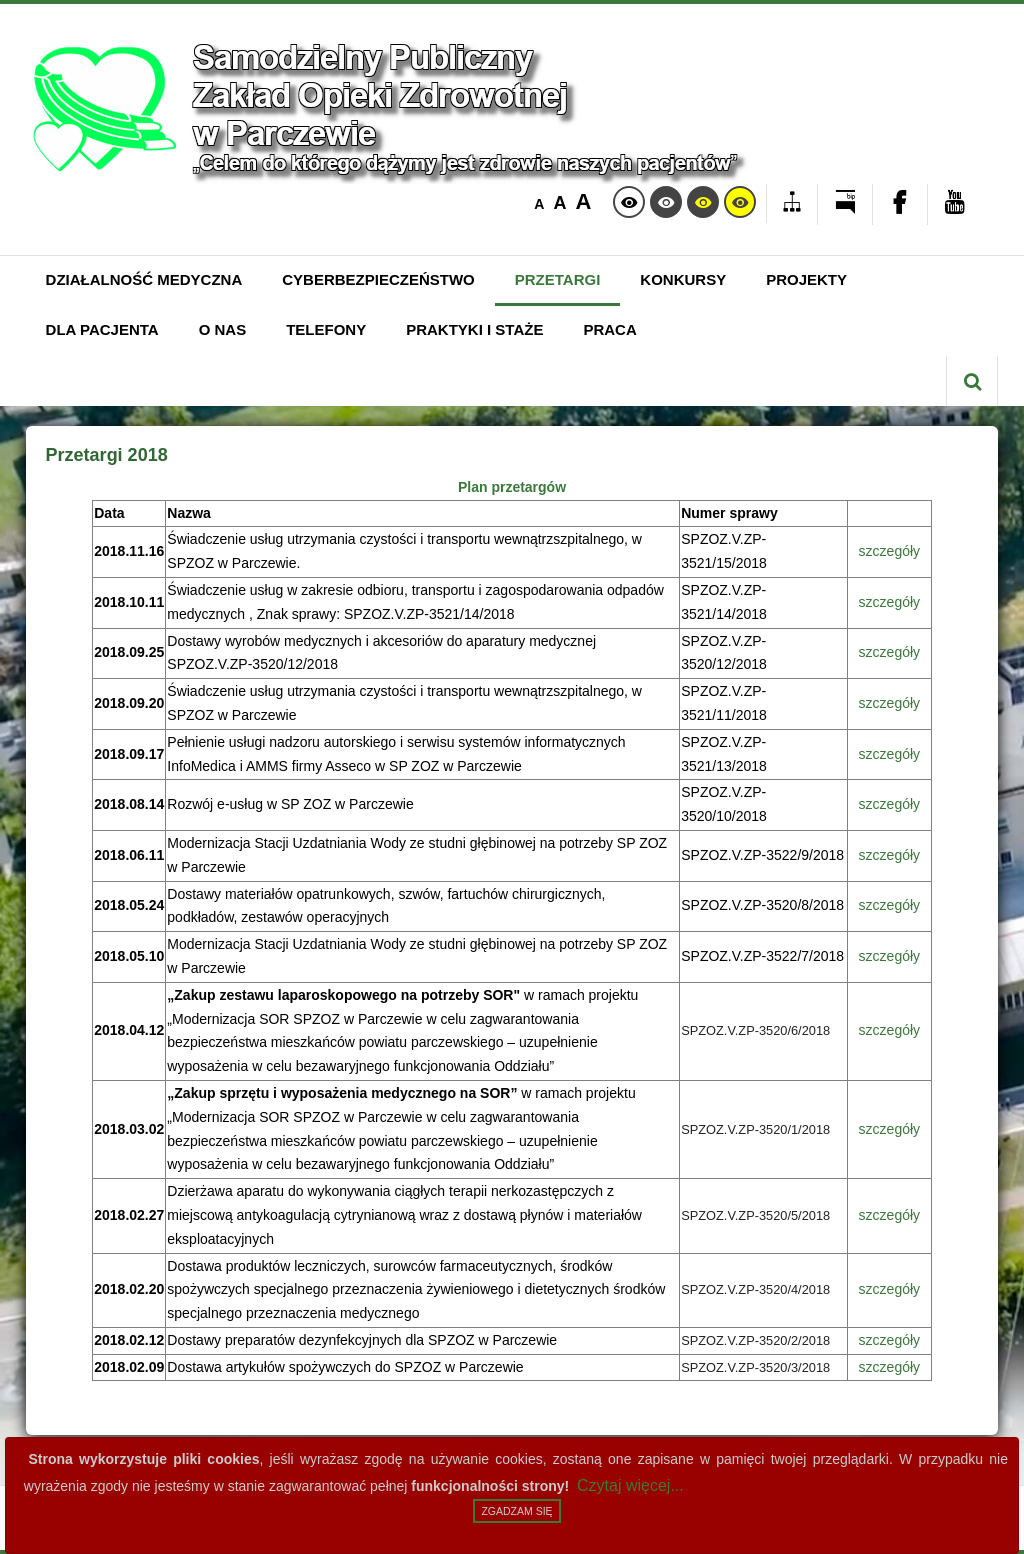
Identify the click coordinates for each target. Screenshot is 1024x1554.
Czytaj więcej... (630, 1485)
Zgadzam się (516, 1511)
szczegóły (889, 551)
